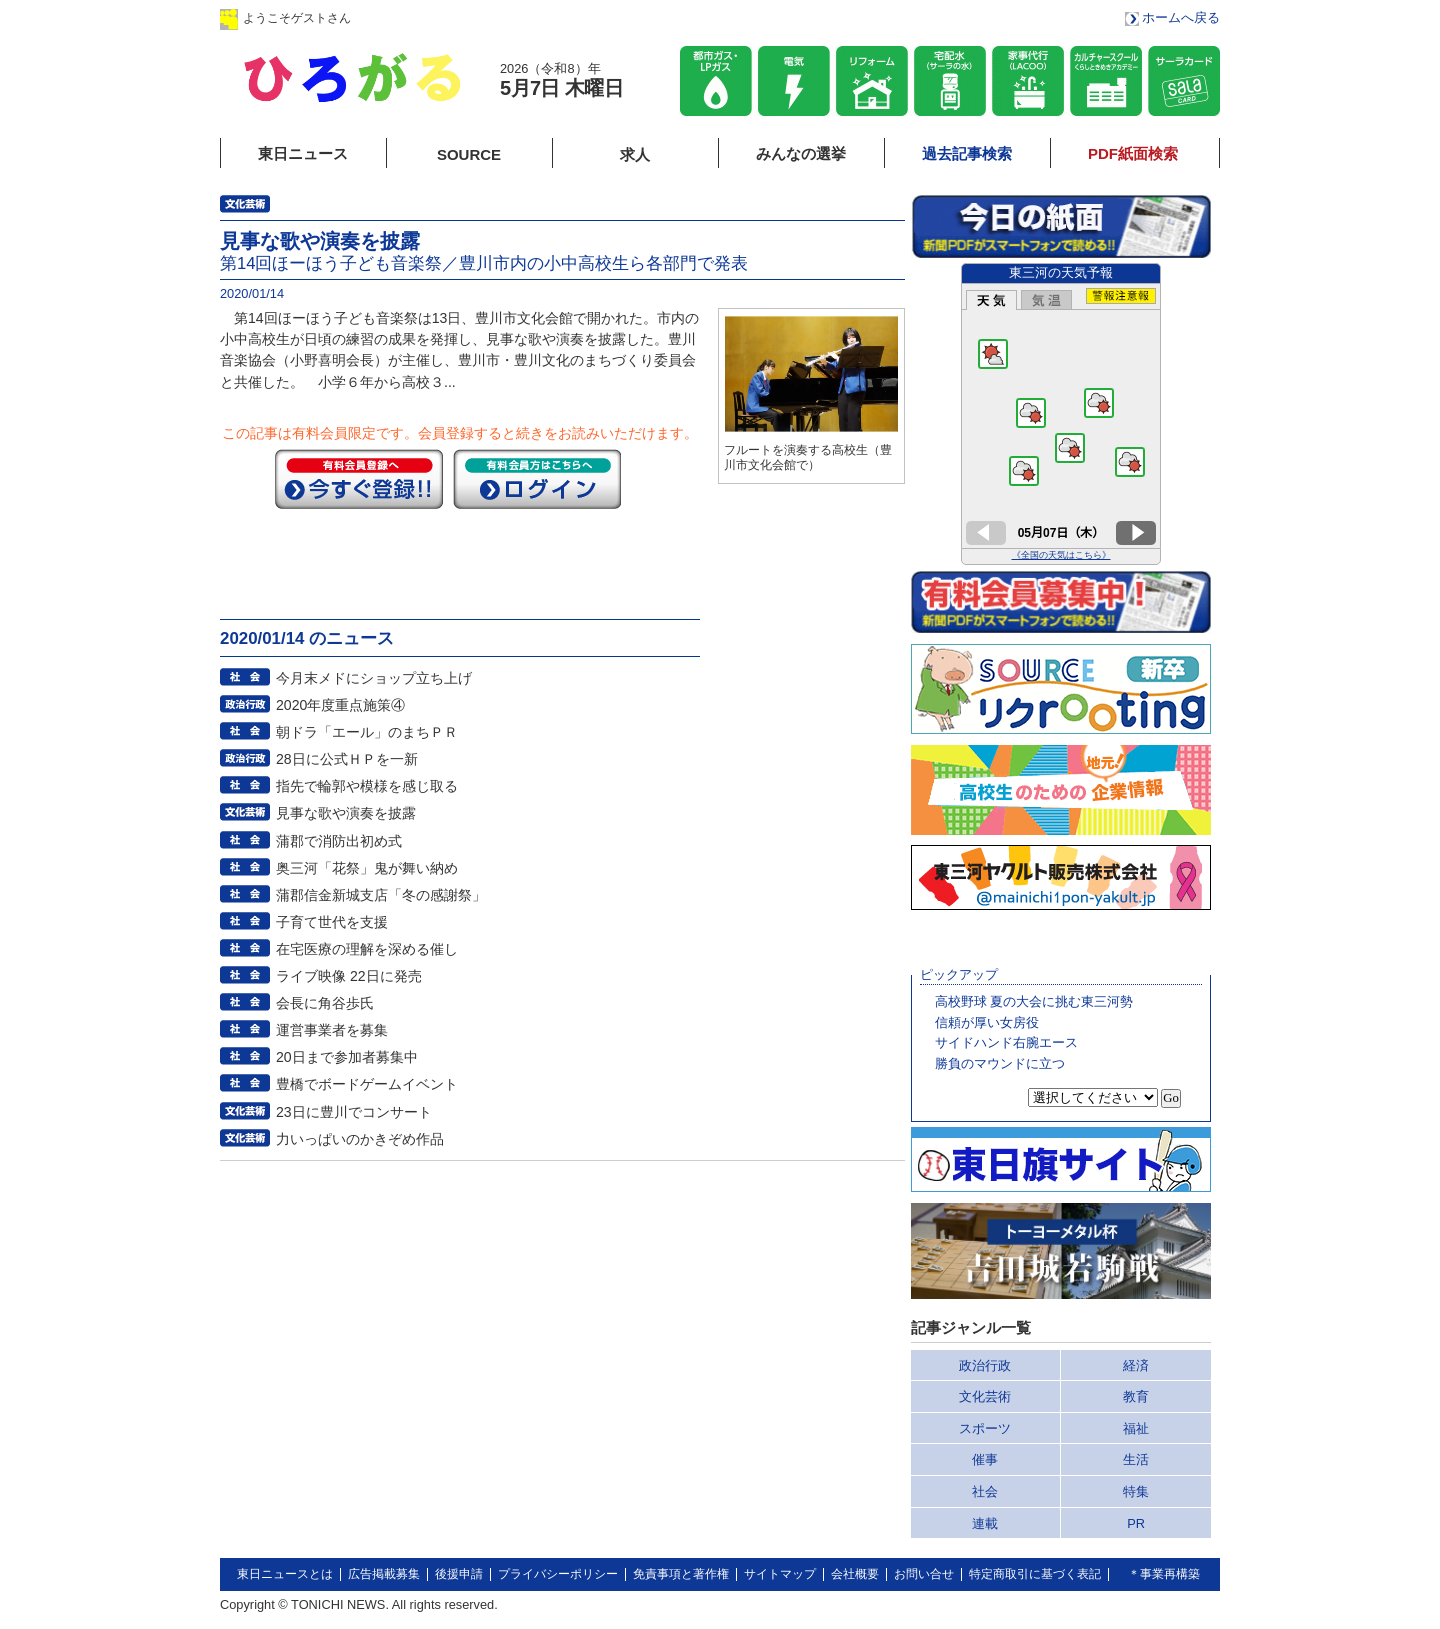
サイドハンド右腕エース (1006, 1042)
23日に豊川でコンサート (354, 1112)
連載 (985, 1523)
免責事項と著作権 (681, 1574)
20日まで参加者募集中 (347, 1057)
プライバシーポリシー (558, 1574)
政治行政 (985, 1365)
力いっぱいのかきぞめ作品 (360, 1139)
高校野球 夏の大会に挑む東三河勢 (1034, 1001)
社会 (985, 1491)
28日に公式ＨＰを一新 (347, 759)
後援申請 (459, 1574)
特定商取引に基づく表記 (1035, 1574)
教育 (1136, 1396)
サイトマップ (780, 1574)
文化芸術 (985, 1396)
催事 (985, 1459)
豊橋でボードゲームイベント (367, 1084)
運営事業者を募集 (332, 1030)
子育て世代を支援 (332, 922)
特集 (1136, 1491)
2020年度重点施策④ (340, 705)
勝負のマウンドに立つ (1000, 1063)
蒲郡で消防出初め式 (339, 841)
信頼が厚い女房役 (987, 1022)
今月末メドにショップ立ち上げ (374, 678)
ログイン (423, 17)
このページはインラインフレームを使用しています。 (1061, 414)
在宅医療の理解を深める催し (367, 949)
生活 (1136, 1459)
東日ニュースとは (285, 1574)
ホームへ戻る (1181, 17)
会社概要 (855, 1574)
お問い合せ (924, 1574)
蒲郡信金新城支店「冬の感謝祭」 (381, 895)
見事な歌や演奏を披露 (346, 813)
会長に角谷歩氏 (325, 1003)
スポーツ (985, 1428)
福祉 (1136, 1428)
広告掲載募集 (384, 1574)
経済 (1136, 1365)
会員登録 (549, 17)
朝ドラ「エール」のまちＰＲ (367, 732)
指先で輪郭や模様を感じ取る (367, 786)
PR (1136, 1523)
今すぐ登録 (359, 479)
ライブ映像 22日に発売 (349, 976)
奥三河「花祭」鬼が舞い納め (367, 868)
